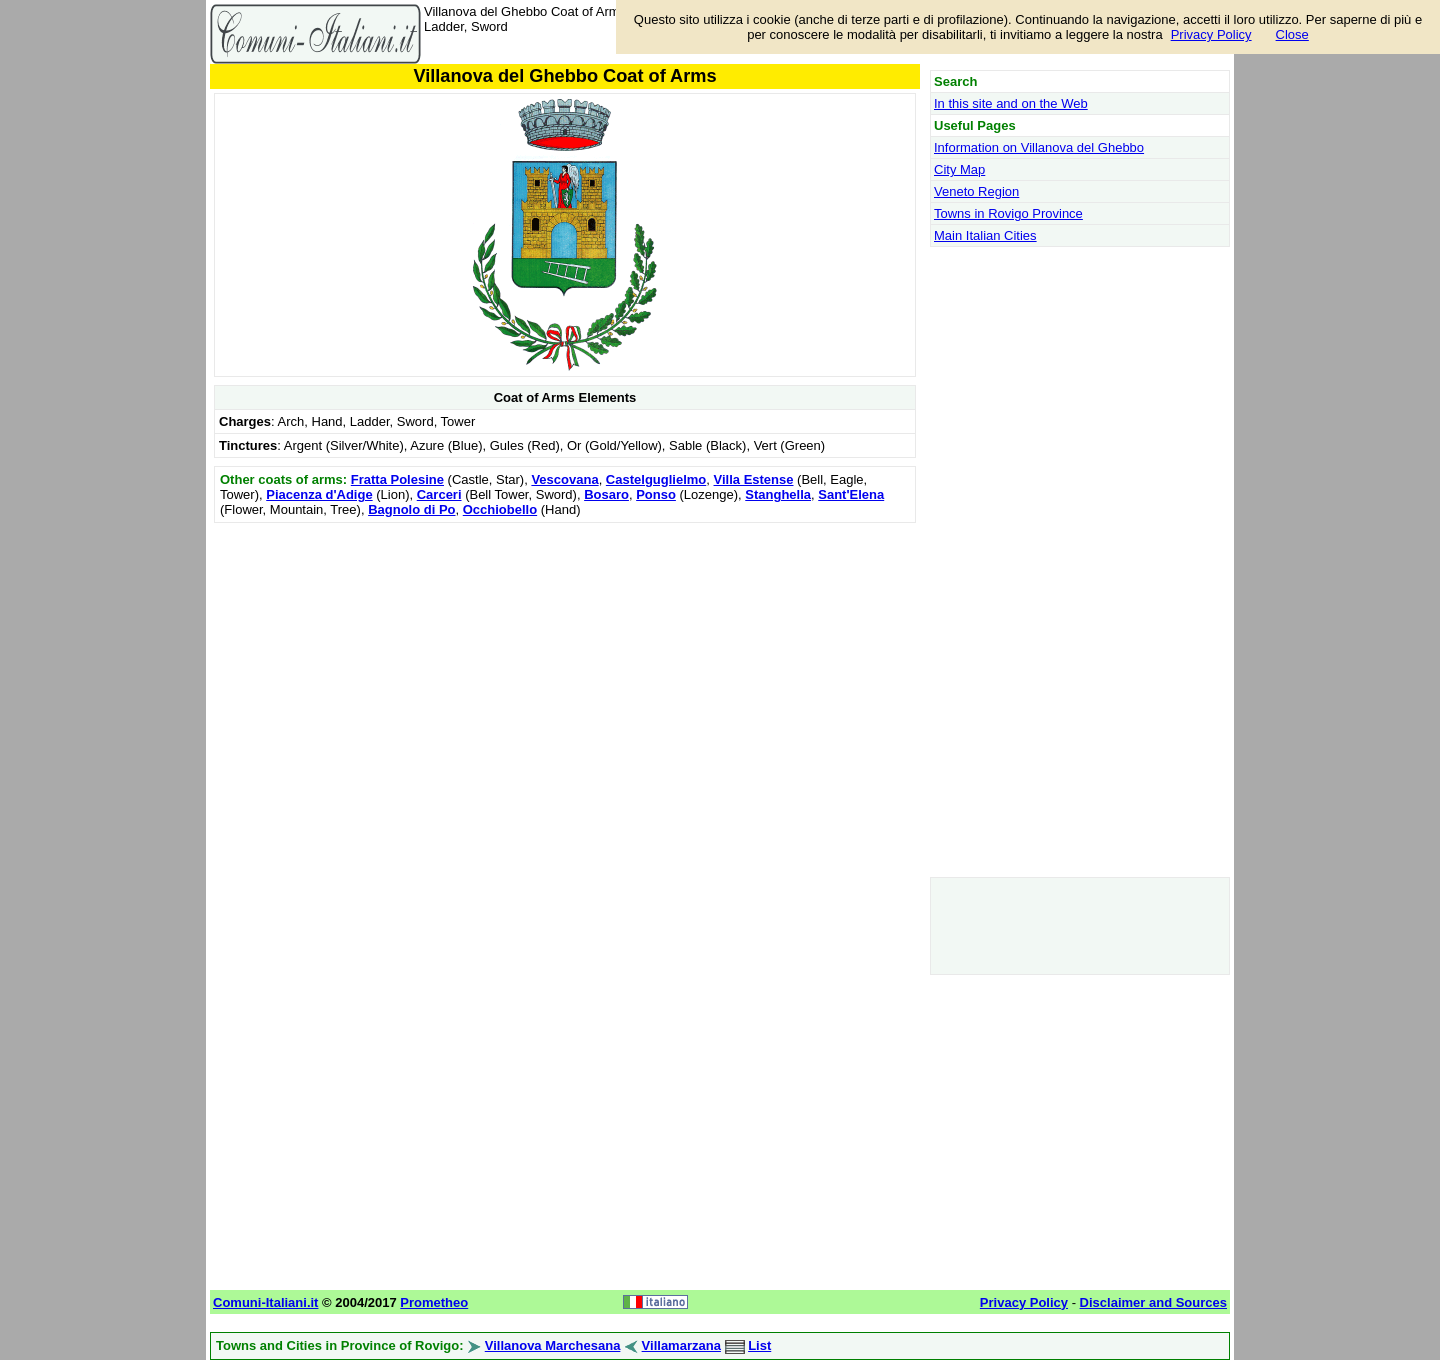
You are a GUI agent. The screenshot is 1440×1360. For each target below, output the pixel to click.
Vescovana (564, 479)
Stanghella (778, 494)
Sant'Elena (851, 494)
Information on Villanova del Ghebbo (1039, 147)
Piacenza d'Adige (319, 494)
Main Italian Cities (985, 235)
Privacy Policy (1211, 34)
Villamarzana (681, 1345)
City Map (959, 169)
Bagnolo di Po (411, 509)
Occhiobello (500, 509)
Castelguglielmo (656, 479)
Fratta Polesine (397, 479)
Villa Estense (754, 479)
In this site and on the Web (1011, 103)
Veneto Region (976, 191)
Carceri (439, 494)
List (759, 1345)
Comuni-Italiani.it (265, 1302)
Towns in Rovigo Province (1008, 213)
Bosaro (606, 494)
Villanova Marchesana (553, 1345)
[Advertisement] (565, 668)
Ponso (656, 494)
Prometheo (434, 1302)
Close (1292, 34)
